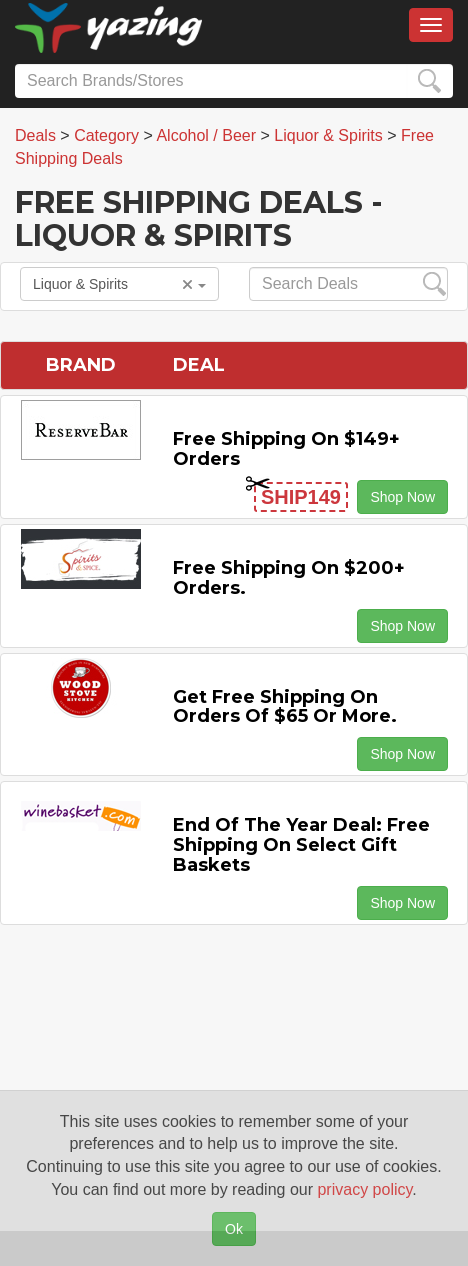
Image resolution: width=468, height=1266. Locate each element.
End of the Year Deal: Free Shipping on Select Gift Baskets (301, 845)
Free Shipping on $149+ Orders (286, 449)
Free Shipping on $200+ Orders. (289, 578)
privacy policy (364, 1189)
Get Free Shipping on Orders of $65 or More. (285, 707)
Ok (234, 1229)
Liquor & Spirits (119, 284)
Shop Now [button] (402, 497)
